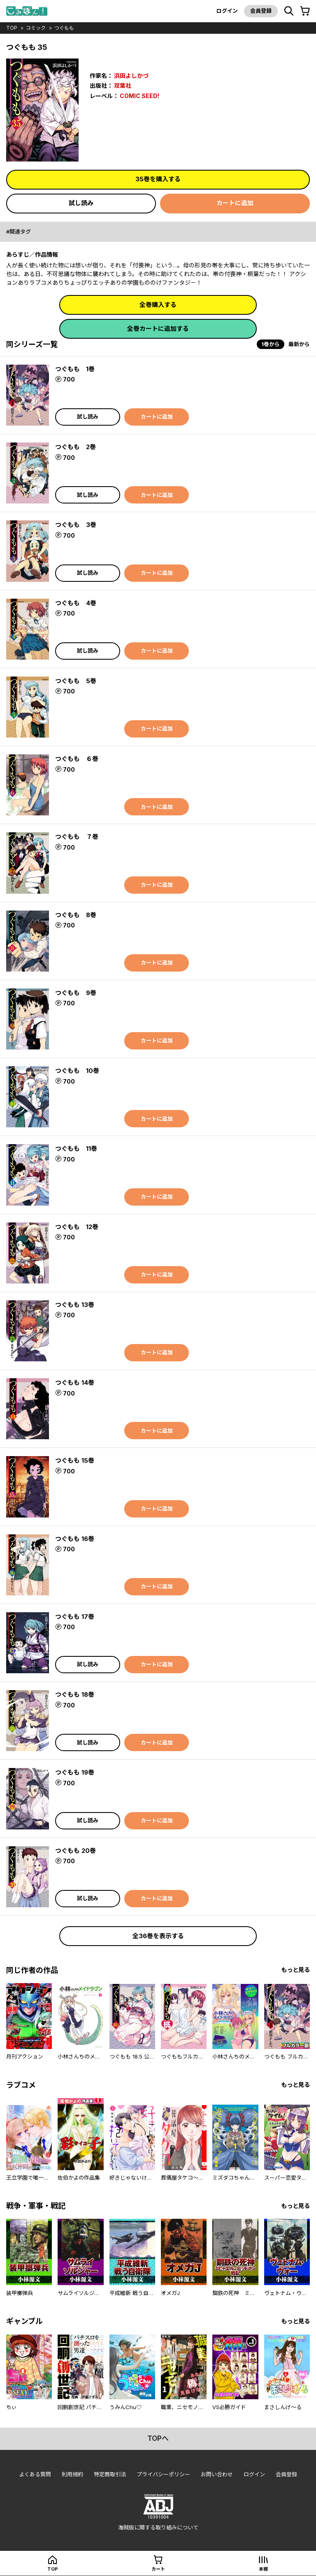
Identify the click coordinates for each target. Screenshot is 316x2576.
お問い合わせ (217, 2474)
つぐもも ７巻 (76, 837)
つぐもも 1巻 (75, 369)
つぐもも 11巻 (76, 1148)
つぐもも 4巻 (75, 603)
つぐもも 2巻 (75, 447)
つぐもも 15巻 (74, 1460)
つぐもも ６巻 (76, 759)
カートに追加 (234, 203)
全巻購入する (158, 305)
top (11, 28)
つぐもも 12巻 (76, 1227)
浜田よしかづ (131, 75)
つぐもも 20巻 (75, 1851)
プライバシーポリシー (163, 2474)
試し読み (81, 203)
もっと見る (295, 1969)
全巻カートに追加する (158, 329)
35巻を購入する (158, 179)
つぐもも (64, 28)
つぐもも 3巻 (75, 525)
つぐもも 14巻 (74, 1382)
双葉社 (122, 85)
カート (158, 2569)
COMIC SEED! (139, 95)
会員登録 (261, 10)
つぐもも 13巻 (74, 1305)
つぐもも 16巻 (74, 1539)
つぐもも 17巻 (74, 1617)
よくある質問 (35, 2474)
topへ (158, 2438)
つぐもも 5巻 (75, 681)
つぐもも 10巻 (77, 1071)
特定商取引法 (110, 2474)
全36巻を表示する (158, 1936)
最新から (299, 344)
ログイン (227, 10)
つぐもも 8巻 (75, 915)
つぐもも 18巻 (74, 1694)
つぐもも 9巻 (75, 993)
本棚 (263, 2569)
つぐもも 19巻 (74, 1772)
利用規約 (72, 2474)
